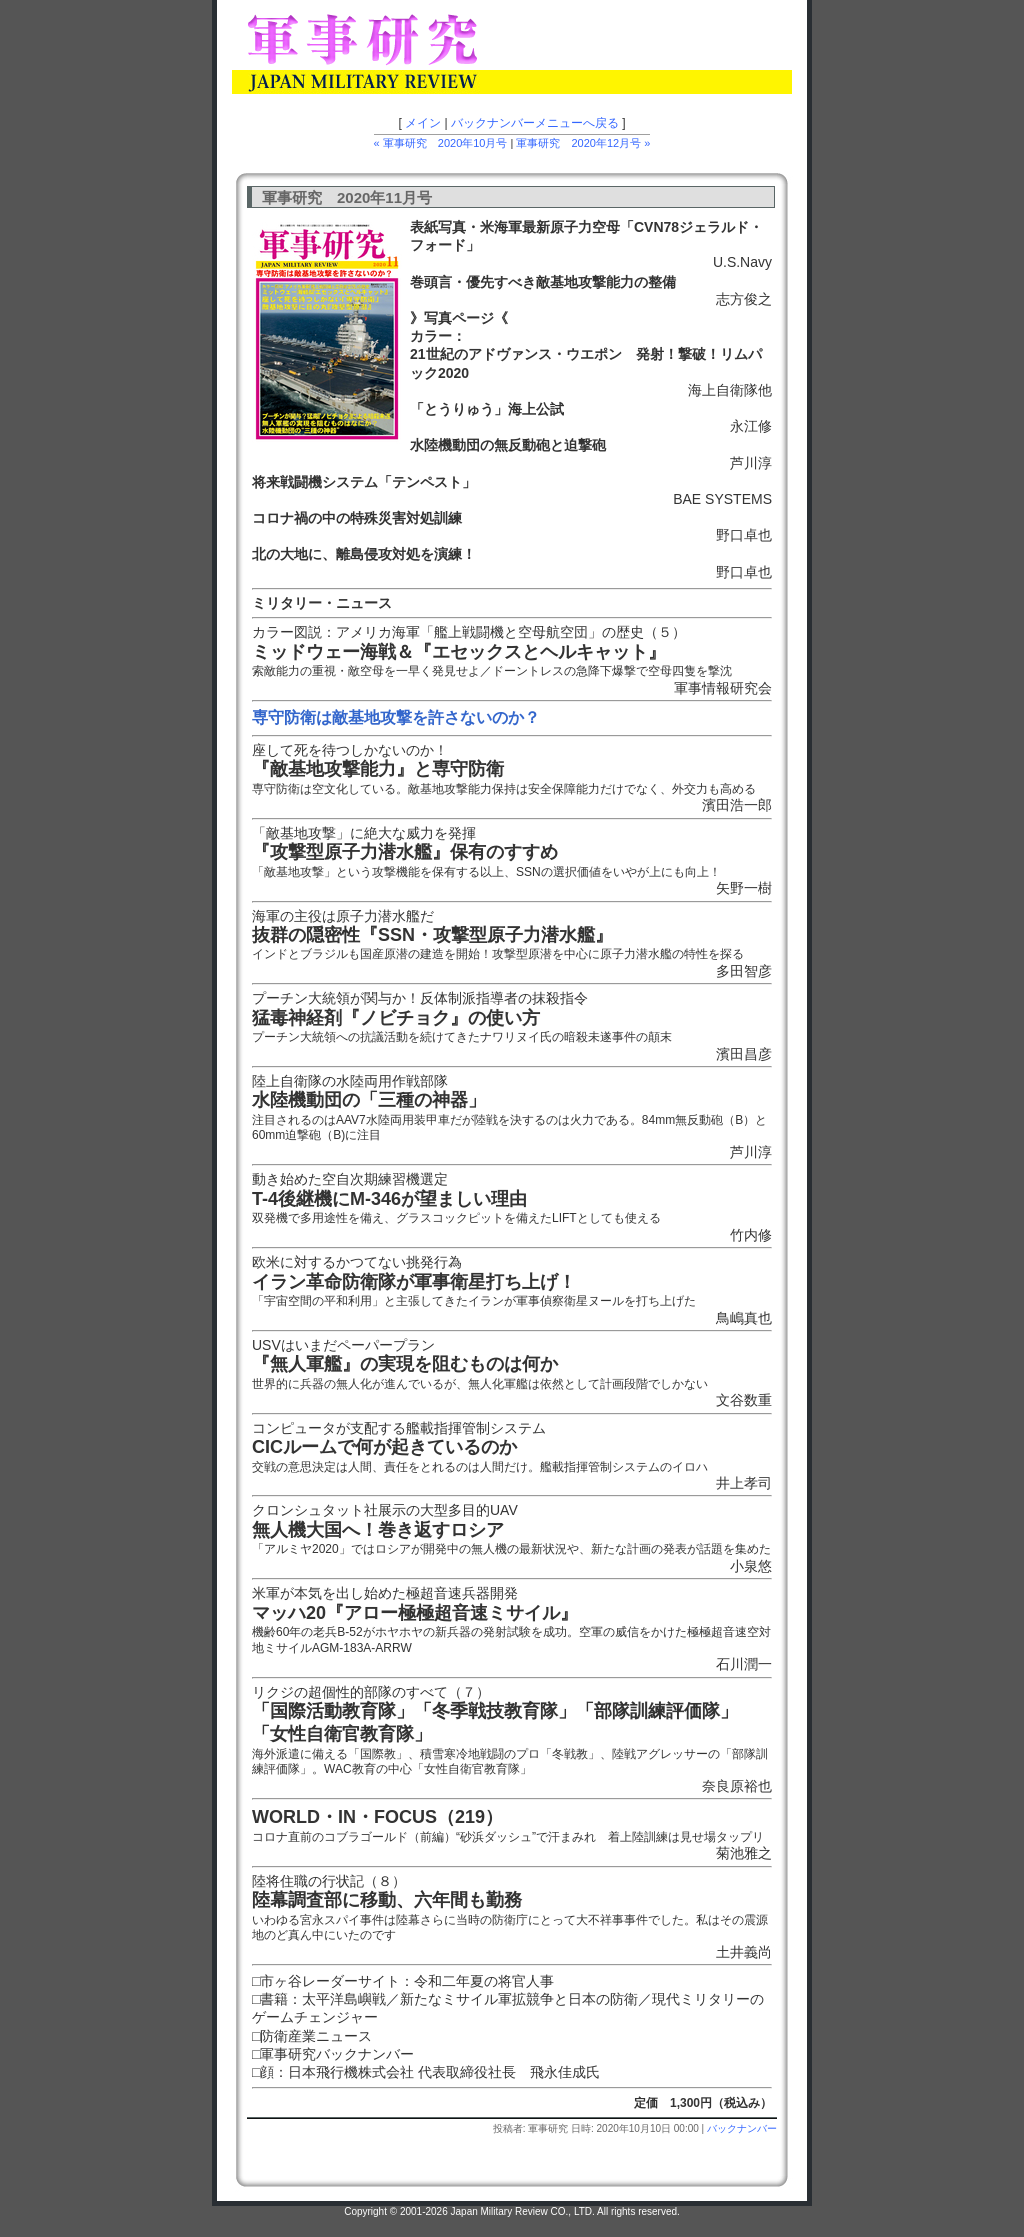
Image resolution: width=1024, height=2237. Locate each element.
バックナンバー (742, 2128)
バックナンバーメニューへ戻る (535, 123)
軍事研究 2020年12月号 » (583, 143)
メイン (423, 123)
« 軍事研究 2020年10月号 (441, 143)
